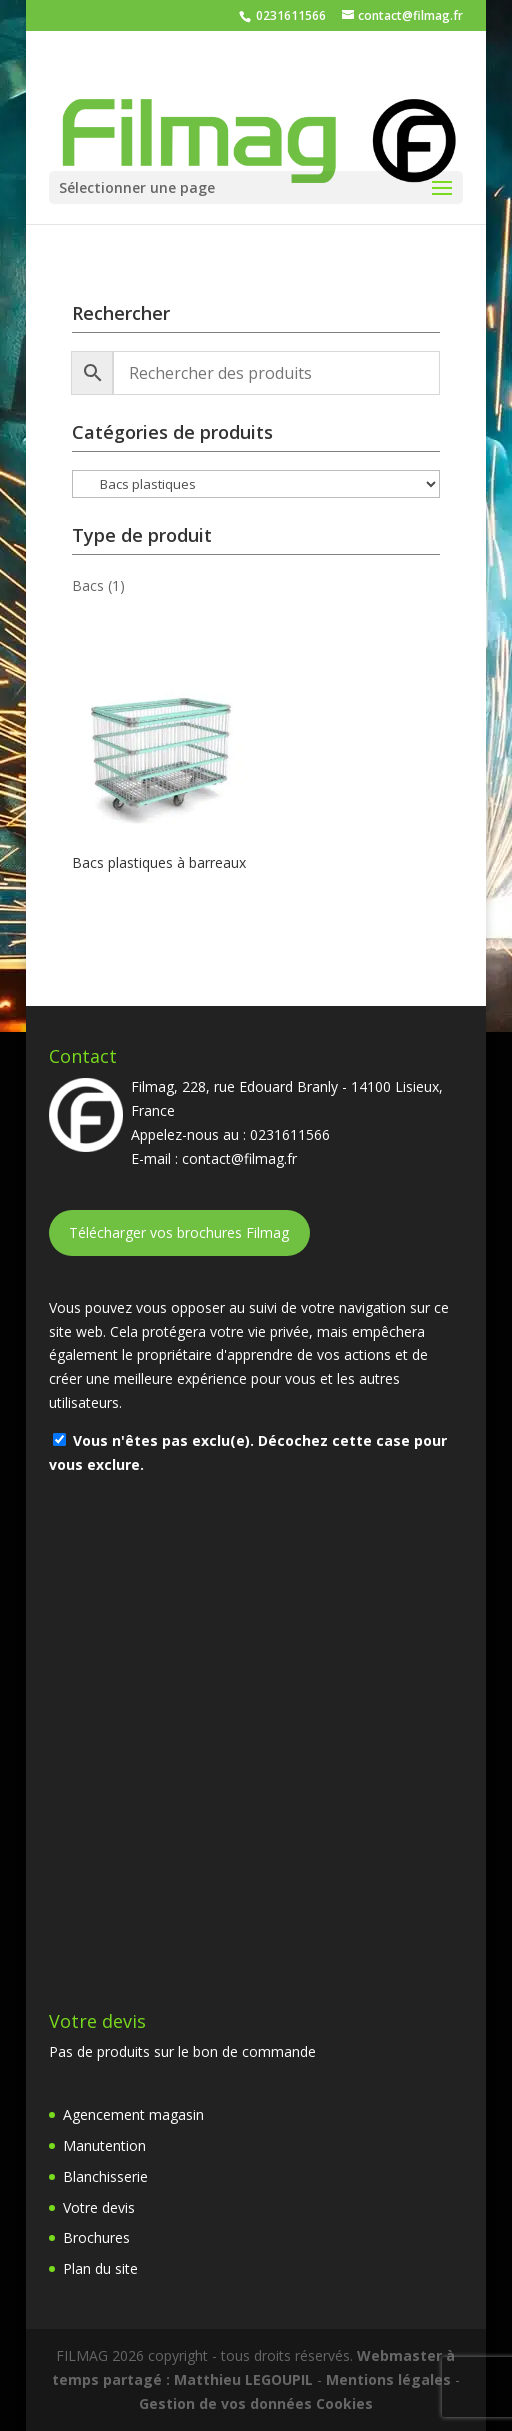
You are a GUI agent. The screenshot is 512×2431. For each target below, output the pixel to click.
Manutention (104, 2145)
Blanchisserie (105, 2176)
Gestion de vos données (225, 2403)
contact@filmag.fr (239, 1158)
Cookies (344, 2403)
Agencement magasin (133, 2114)
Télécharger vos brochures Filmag (179, 1232)
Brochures (96, 2237)
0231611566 (289, 15)
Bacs (88, 585)
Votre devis (99, 2207)
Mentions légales (388, 2379)
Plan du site (100, 2268)
